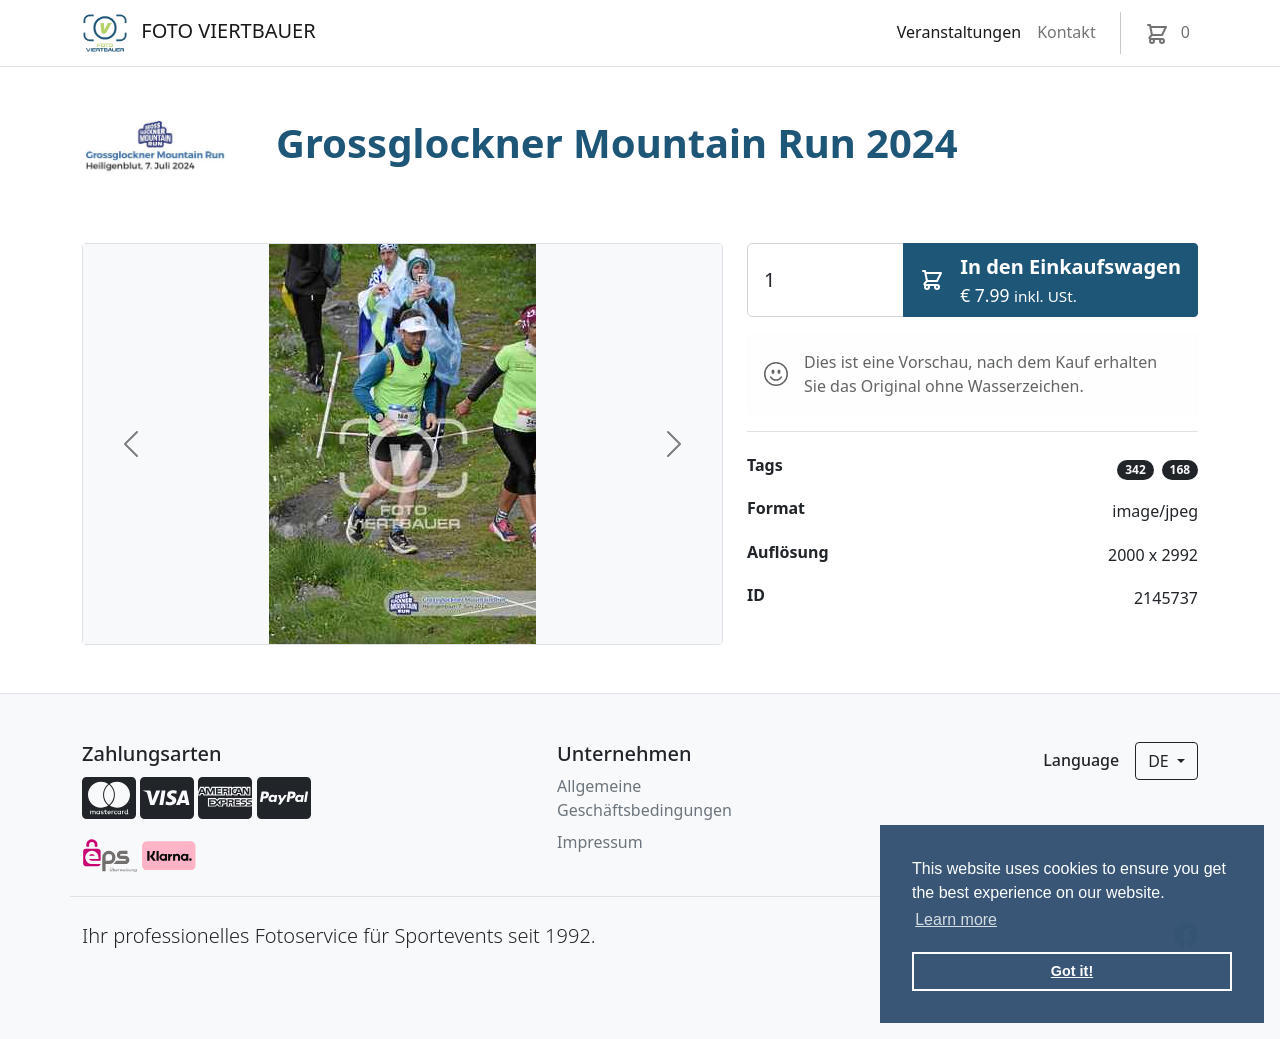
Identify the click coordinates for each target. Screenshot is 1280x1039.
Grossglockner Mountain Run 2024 (617, 142)
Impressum (600, 842)
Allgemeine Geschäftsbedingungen (644, 798)
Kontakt (1066, 32)
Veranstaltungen (959, 32)
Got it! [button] (1072, 971)
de (1160, 761)
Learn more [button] (956, 919)
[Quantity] (825, 280)
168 (1180, 469)
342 (1135, 469)
